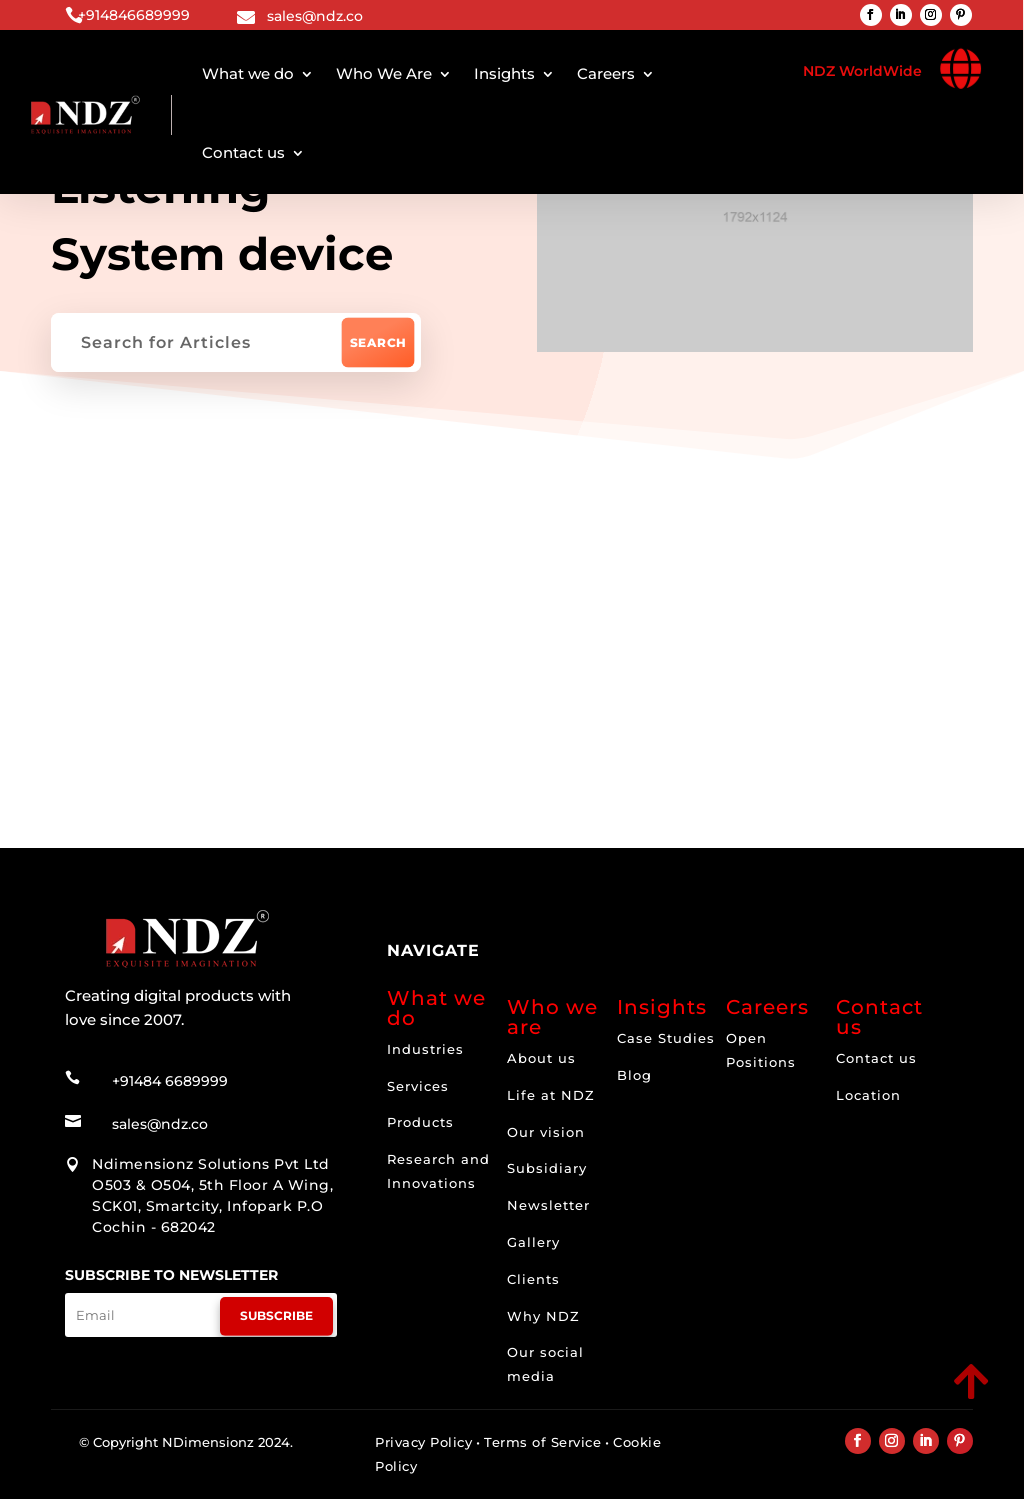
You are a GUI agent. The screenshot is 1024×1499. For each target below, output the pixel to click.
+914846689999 (134, 15)
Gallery (533, 1242)
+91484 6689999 (170, 1060)
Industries (425, 1049)
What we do (248, 73)
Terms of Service (542, 1442)
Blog (634, 1075)
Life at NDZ (551, 1095)
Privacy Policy (423, 1442)
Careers (606, 73)
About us (541, 1058)
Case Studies (666, 1038)
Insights (504, 73)
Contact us (243, 152)
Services (418, 1086)
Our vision (546, 1132)
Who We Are (384, 73)
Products (420, 1122)
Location (868, 1095)
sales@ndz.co (315, 16)
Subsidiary (547, 1168)
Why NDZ (543, 1316)
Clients (533, 1279)
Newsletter (548, 1205)
